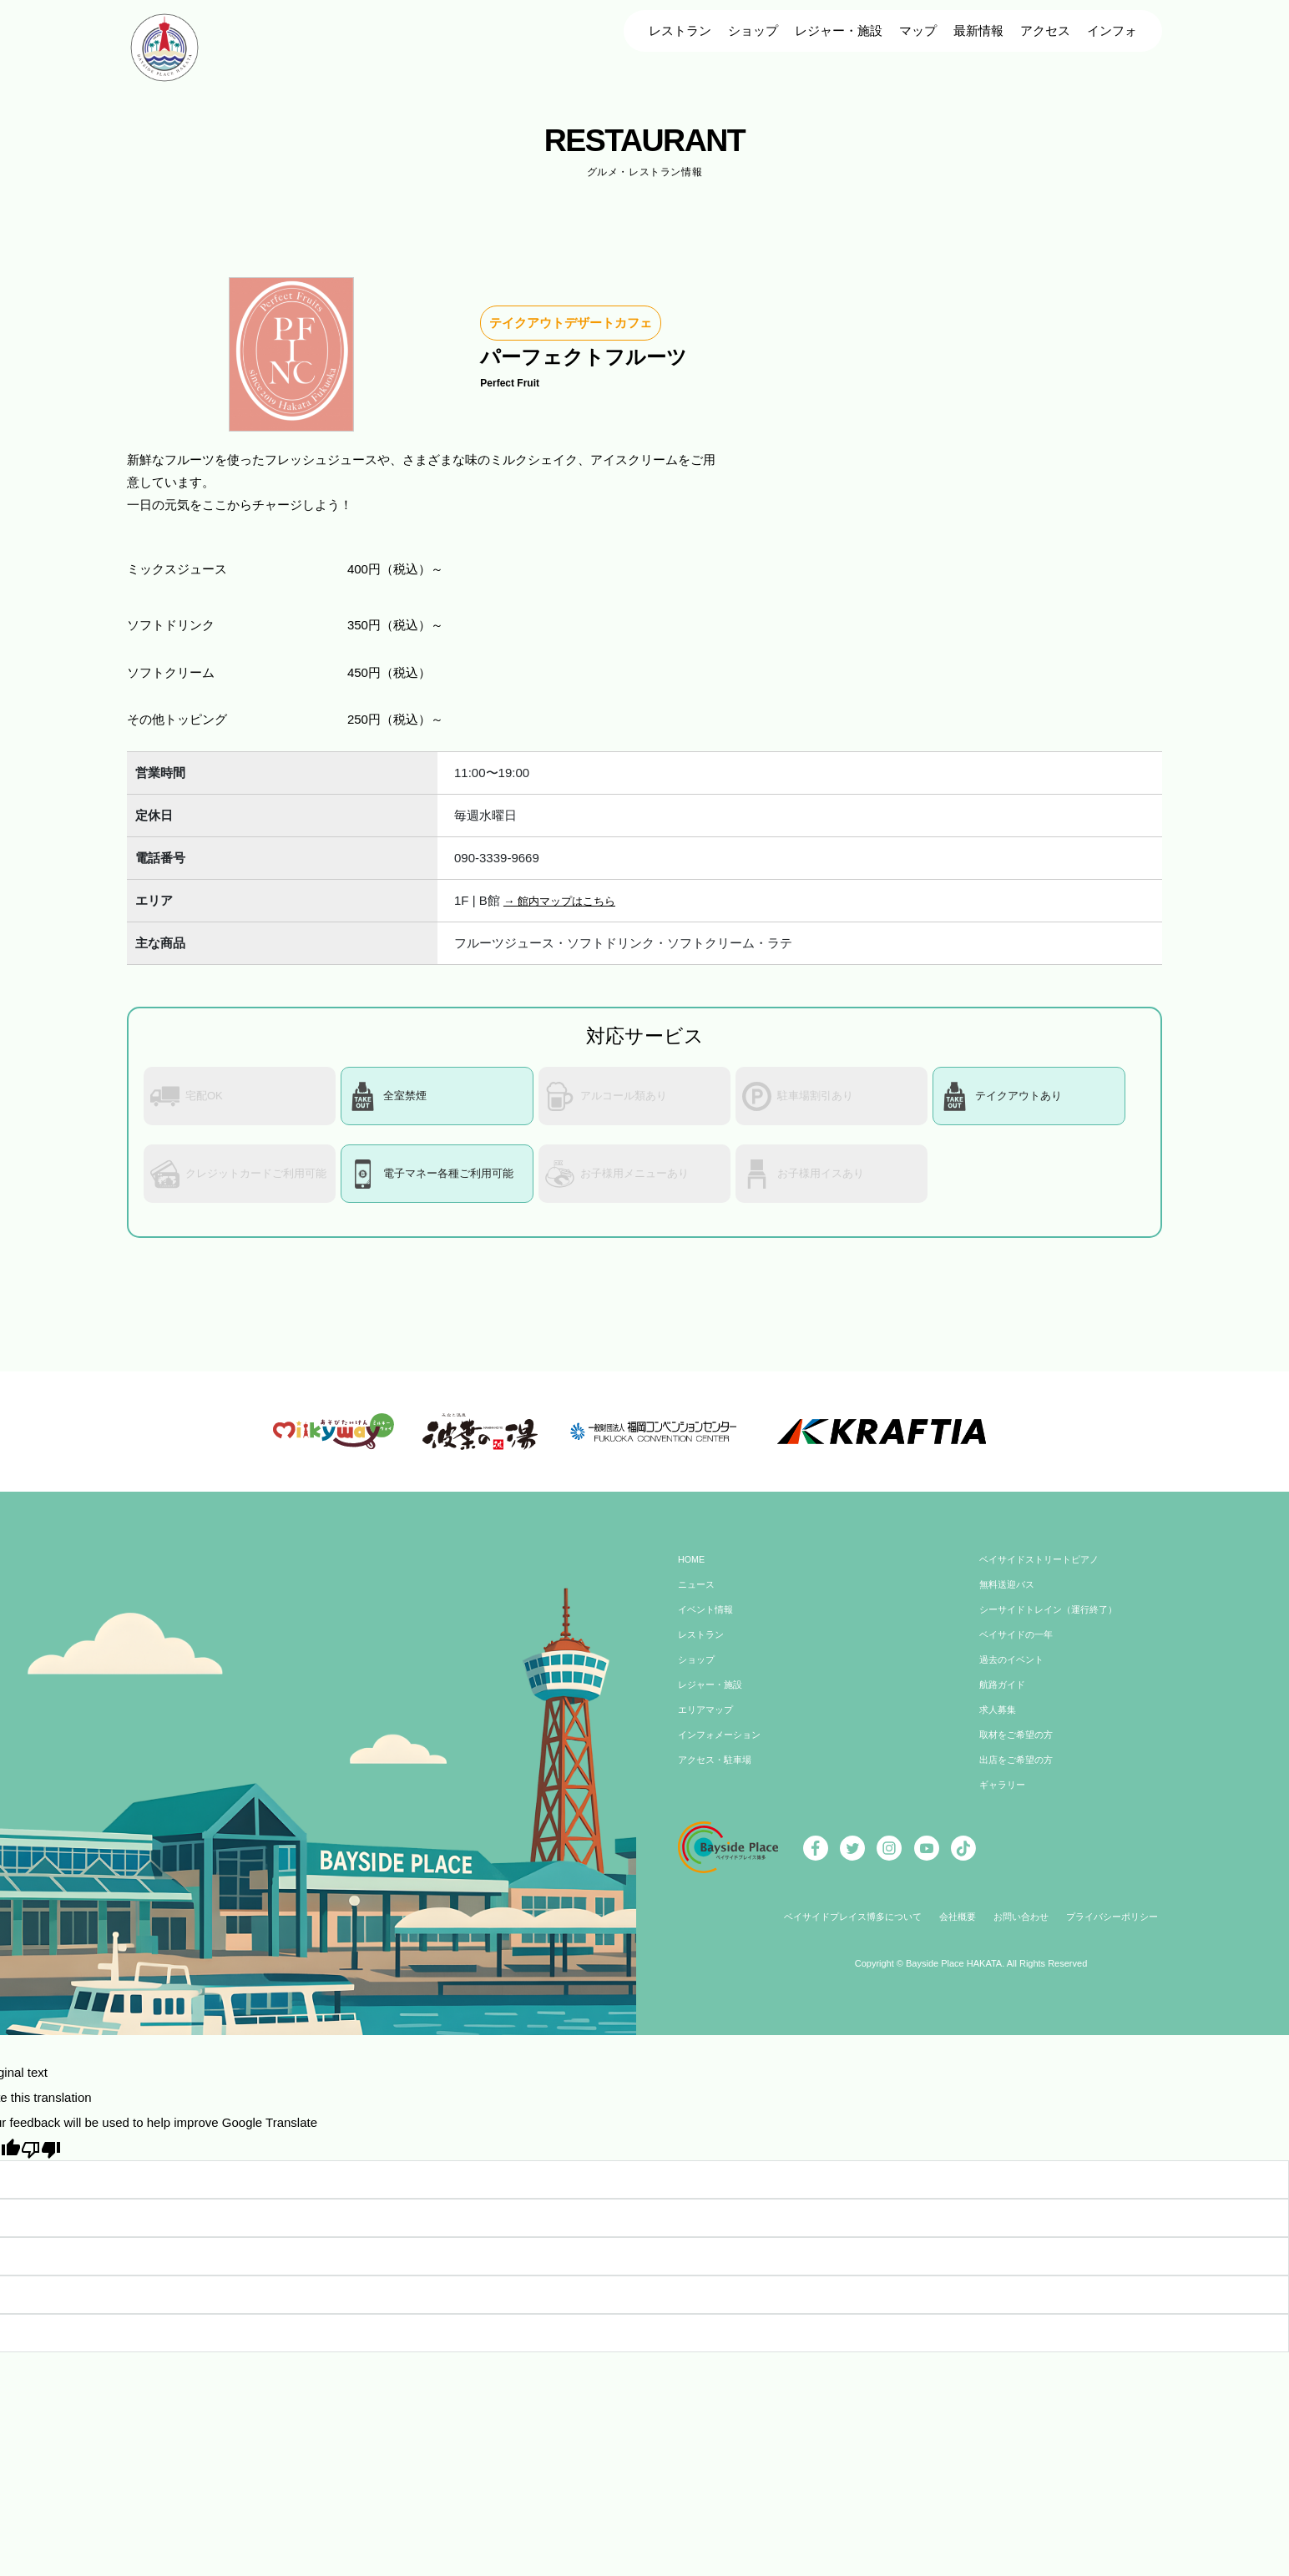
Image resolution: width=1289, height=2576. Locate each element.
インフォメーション (723, 1748)
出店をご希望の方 (1019, 1773)
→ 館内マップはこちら (567, 900)
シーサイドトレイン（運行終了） (1054, 1623)
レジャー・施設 (838, 30)
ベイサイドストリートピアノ (1044, 1572)
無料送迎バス (1009, 1598)
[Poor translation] (41, 2161)
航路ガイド (1004, 1698)
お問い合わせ (1025, 1930)
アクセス (1045, 30)
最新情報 (978, 30)
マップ (918, 30)
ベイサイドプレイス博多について (845, 1930)
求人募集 (999, 1723)
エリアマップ (708, 1723)
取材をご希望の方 (1019, 1748)
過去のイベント (1014, 1673)
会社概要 (958, 1930)
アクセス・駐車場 (718, 1773)
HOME (693, 1572)
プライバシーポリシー (1123, 1930)
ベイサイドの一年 (1019, 1648)
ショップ (753, 30)
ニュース (698, 1598)
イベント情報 (708, 1623)
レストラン (680, 30)
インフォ (1112, 30)
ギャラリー (1004, 1798)
